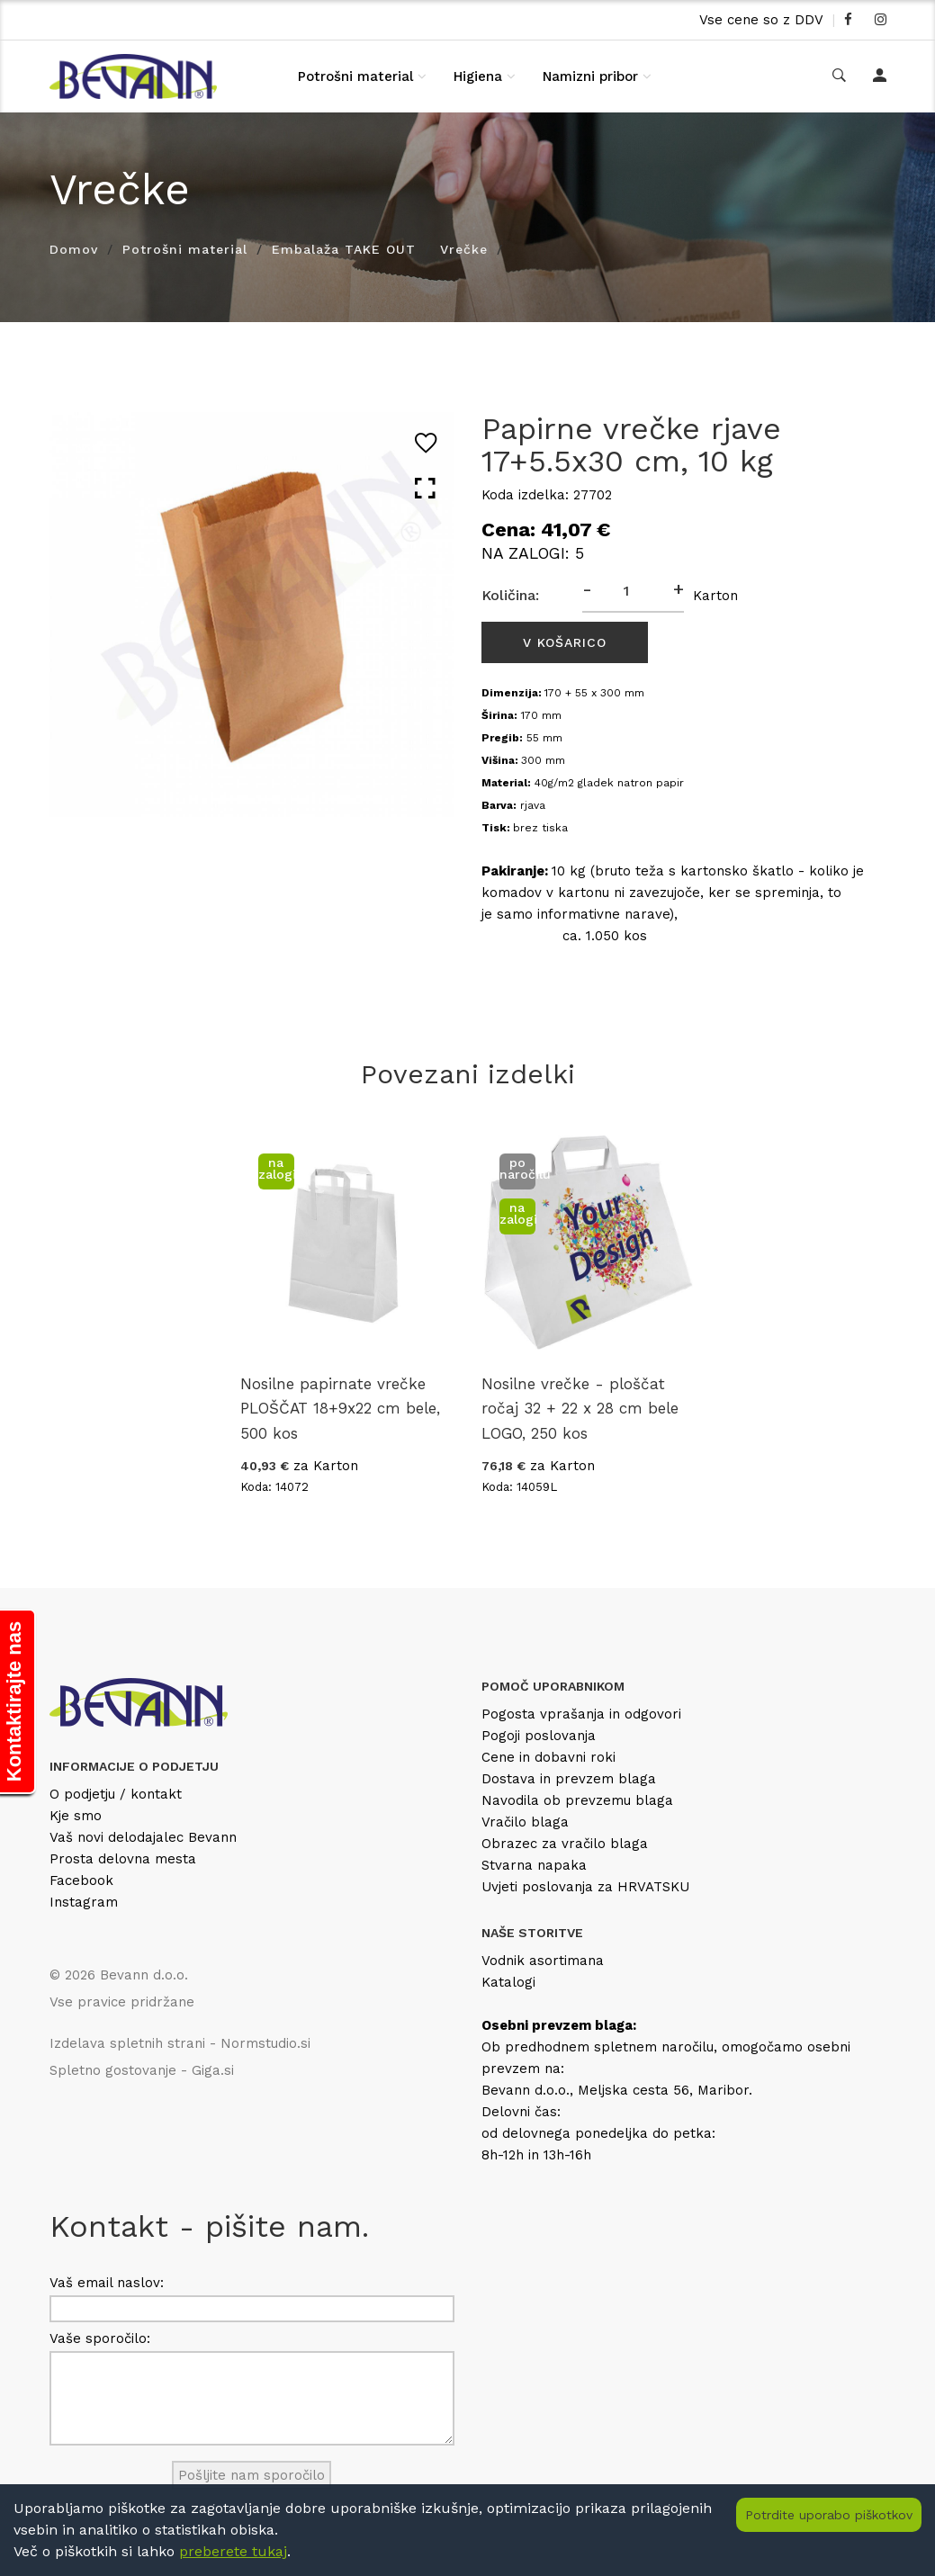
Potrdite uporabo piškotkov (829, 2515)
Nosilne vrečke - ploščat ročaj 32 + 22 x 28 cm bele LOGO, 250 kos (580, 1408)
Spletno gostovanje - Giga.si (141, 2070)
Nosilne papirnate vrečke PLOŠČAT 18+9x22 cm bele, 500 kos (340, 1408)
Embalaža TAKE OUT (344, 249)
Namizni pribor (590, 76)
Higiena (478, 76)
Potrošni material (355, 76)
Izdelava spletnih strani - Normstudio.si (179, 2043)
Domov (73, 249)
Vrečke (464, 249)
